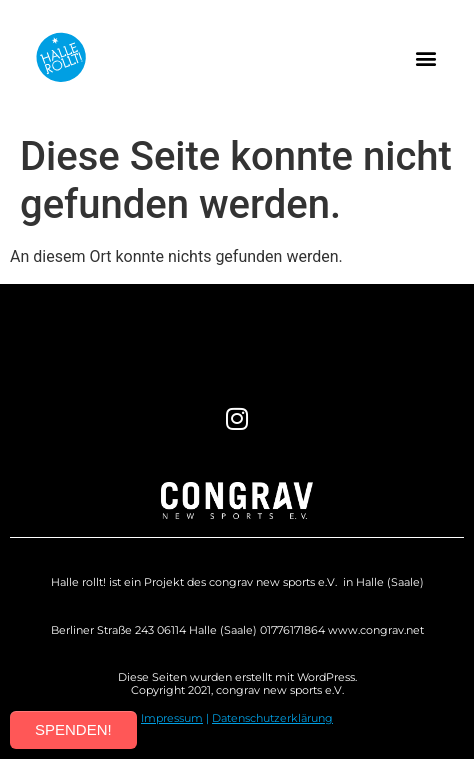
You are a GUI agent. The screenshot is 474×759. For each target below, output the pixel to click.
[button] (425, 57)
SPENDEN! (73, 729)
